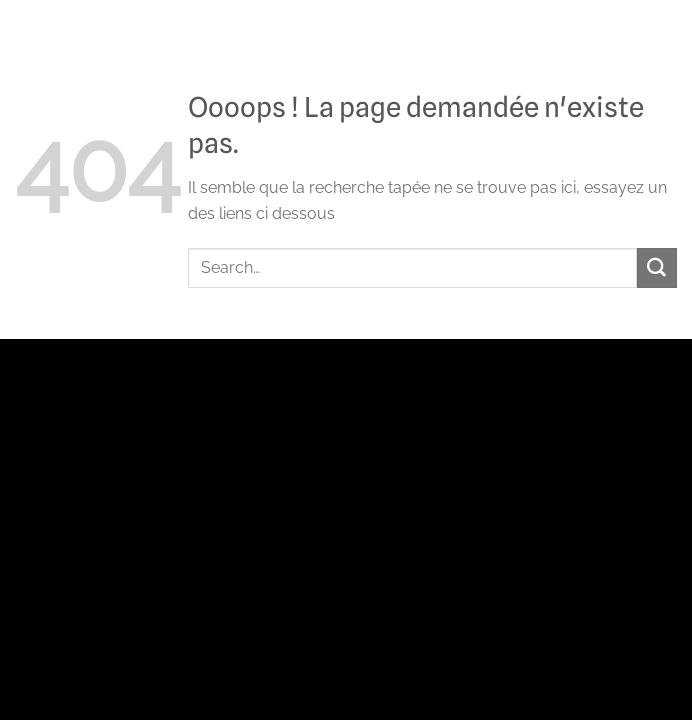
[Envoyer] (657, 268)
